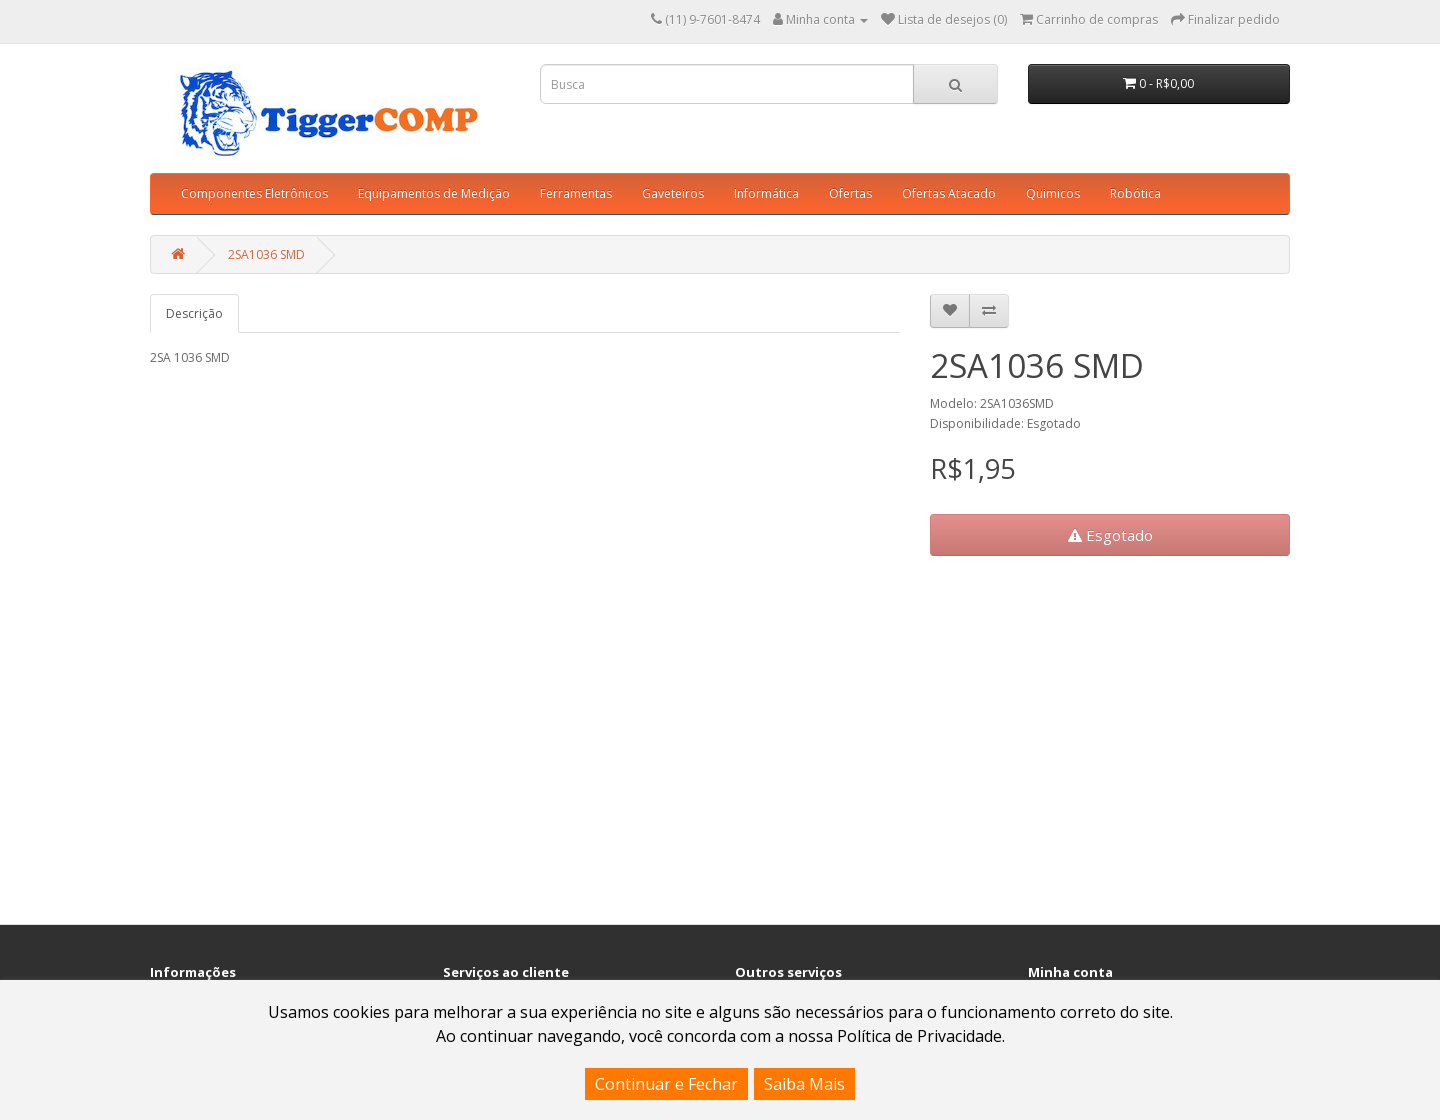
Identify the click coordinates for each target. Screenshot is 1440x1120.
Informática (766, 193)
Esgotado (1110, 535)
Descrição (194, 313)
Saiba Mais (804, 1084)
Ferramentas (576, 193)
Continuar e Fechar (666, 1084)
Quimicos (1053, 193)
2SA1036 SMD (266, 254)
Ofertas (850, 193)
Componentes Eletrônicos (254, 193)
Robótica (1135, 193)
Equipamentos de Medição (434, 193)
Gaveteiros (673, 193)
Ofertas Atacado (949, 193)
